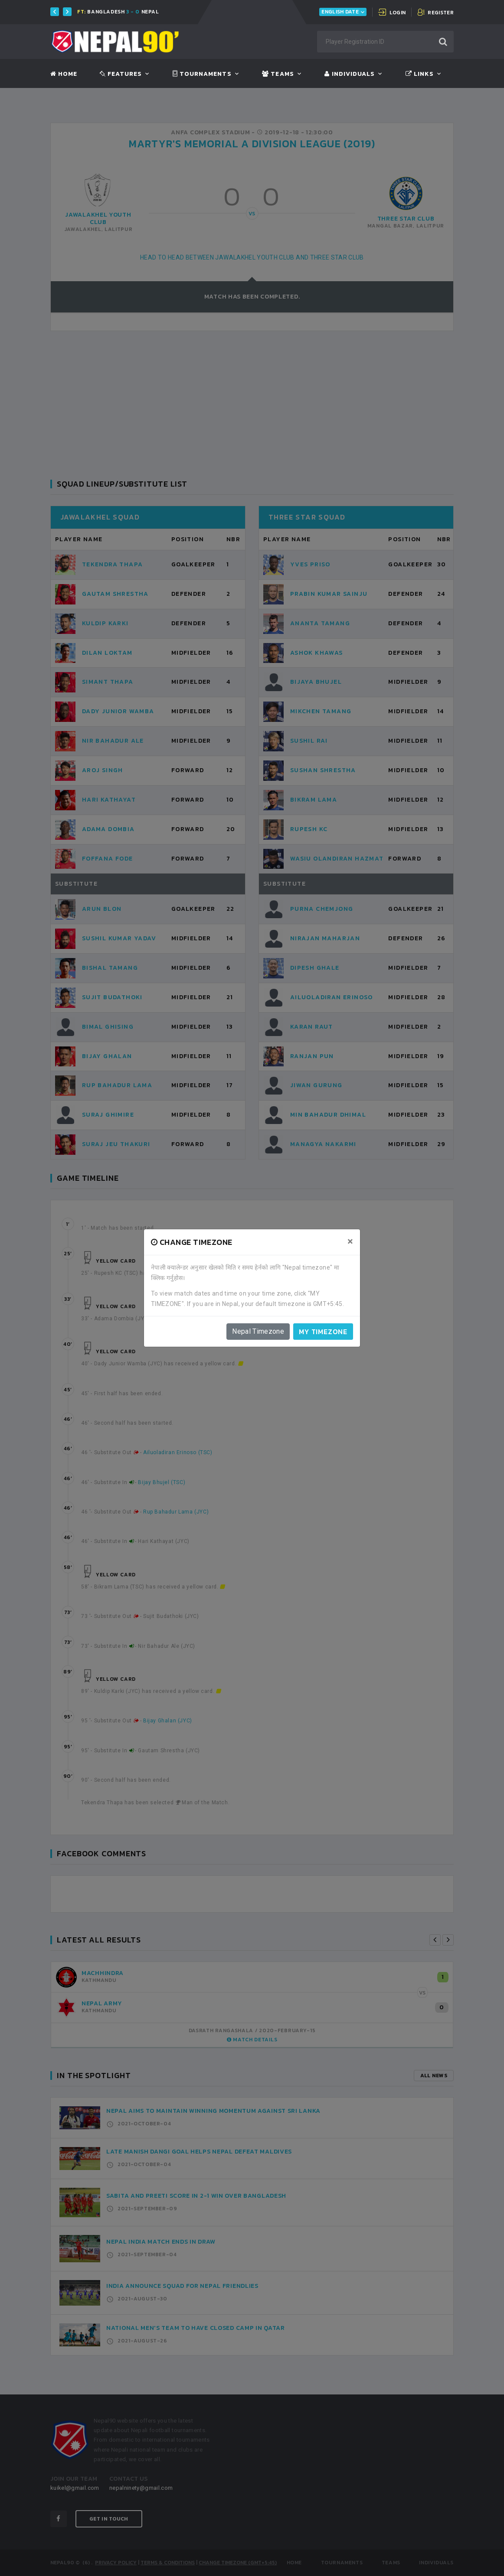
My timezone (323, 1331)
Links (420, 74)
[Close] (350, 1241)
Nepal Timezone (258, 1331)
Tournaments (202, 74)
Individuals (349, 74)
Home (63, 74)
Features (120, 74)
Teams (278, 74)
